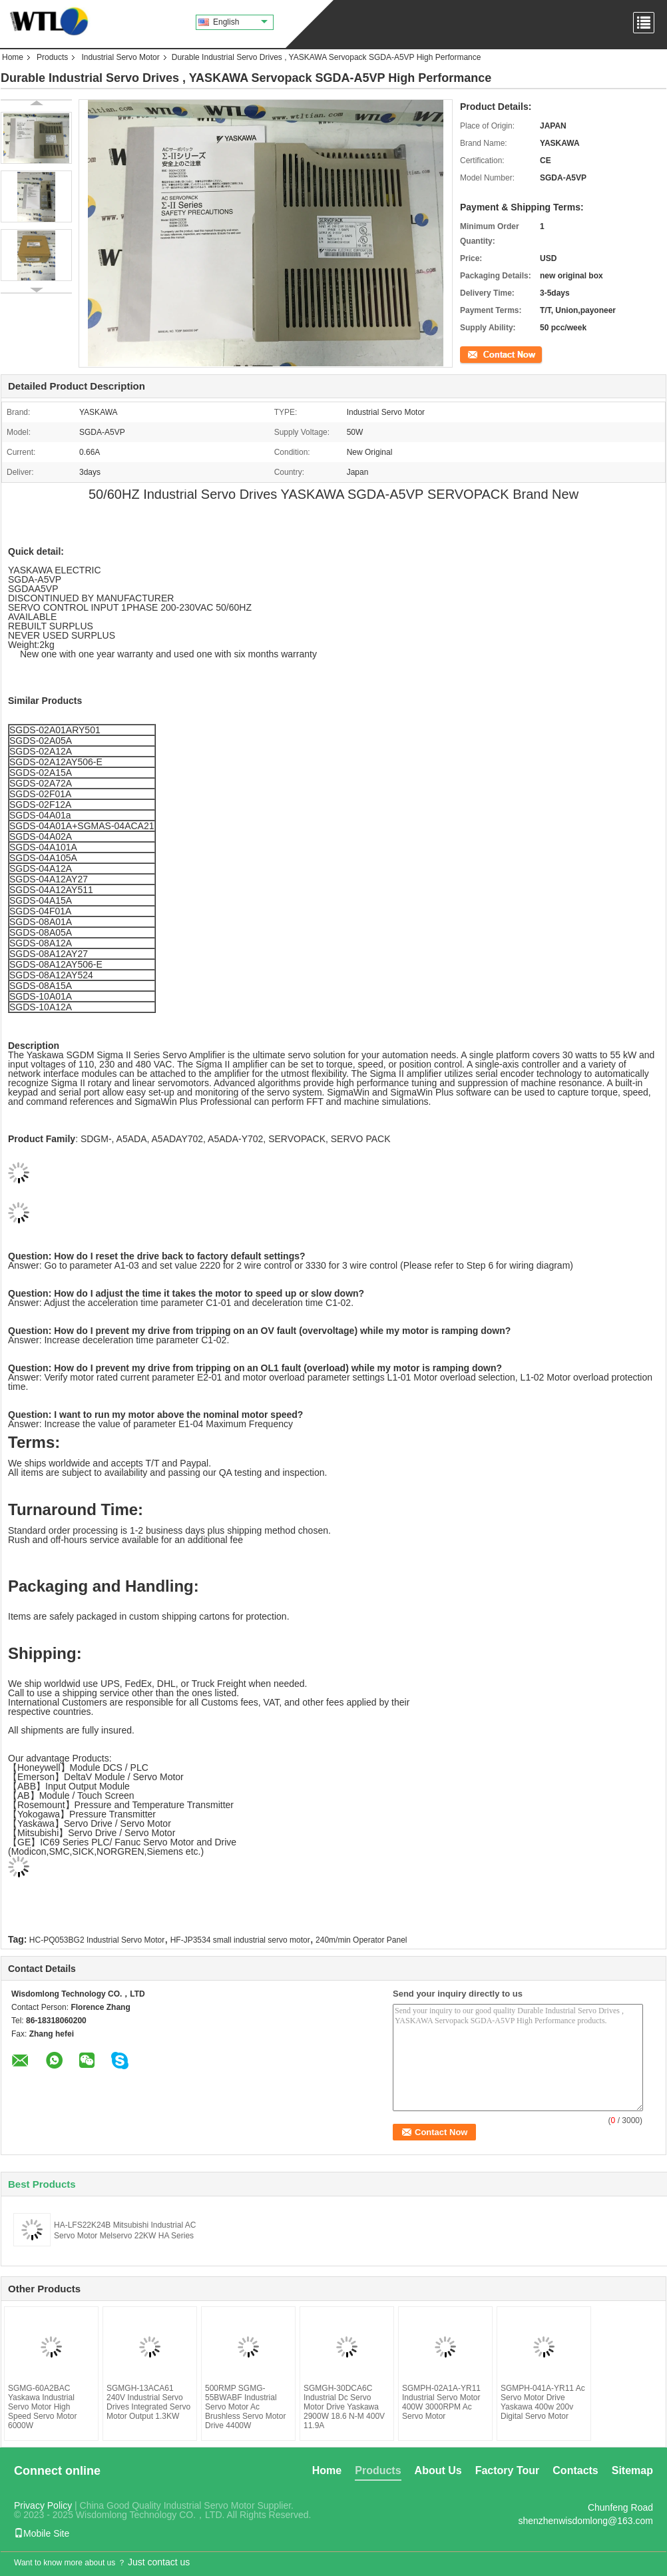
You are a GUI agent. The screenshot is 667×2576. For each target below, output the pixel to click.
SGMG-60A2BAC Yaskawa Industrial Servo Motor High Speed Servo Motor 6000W (42, 2407)
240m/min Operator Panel (361, 1940)
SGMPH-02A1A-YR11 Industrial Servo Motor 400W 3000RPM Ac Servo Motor (441, 2402)
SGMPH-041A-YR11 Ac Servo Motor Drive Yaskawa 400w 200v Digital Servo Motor (543, 2402)
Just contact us (159, 2562)
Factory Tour (507, 2470)
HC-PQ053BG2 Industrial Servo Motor (96, 1940)
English (240, 22)
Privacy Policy (43, 2505)
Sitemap (632, 2470)
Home (12, 57)
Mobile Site (41, 2533)
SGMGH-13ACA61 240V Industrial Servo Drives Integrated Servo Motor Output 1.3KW (148, 2402)
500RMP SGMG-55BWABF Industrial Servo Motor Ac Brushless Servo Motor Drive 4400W (245, 2407)
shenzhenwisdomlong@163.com (585, 2520)
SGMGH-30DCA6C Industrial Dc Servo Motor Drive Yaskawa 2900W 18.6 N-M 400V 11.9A (344, 2407)
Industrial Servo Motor (120, 57)
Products (52, 57)
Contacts (575, 2470)
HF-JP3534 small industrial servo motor (240, 1940)
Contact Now (483, 353)
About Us (438, 2470)
